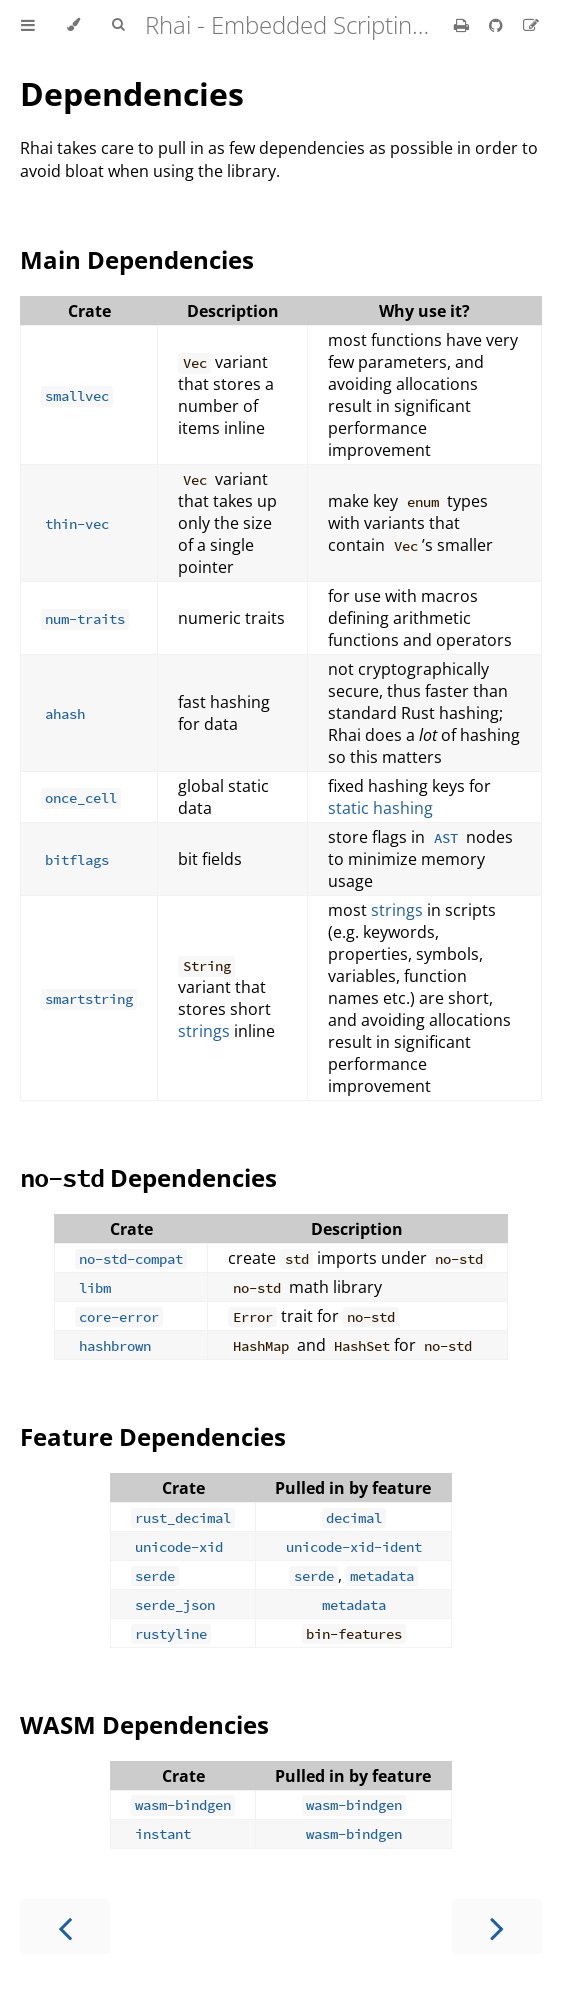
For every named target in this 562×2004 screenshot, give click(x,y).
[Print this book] (463, 25)
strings (204, 1031)
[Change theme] (73, 25)
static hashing (380, 808)
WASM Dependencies (144, 1724)
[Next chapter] (497, 1926)
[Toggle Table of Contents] (28, 25)
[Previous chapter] (65, 1926)
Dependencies (132, 93)
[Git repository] (498, 25)
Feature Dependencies (153, 1436)
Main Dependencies (137, 259)
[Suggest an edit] (531, 25)
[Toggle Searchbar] (118, 25)
